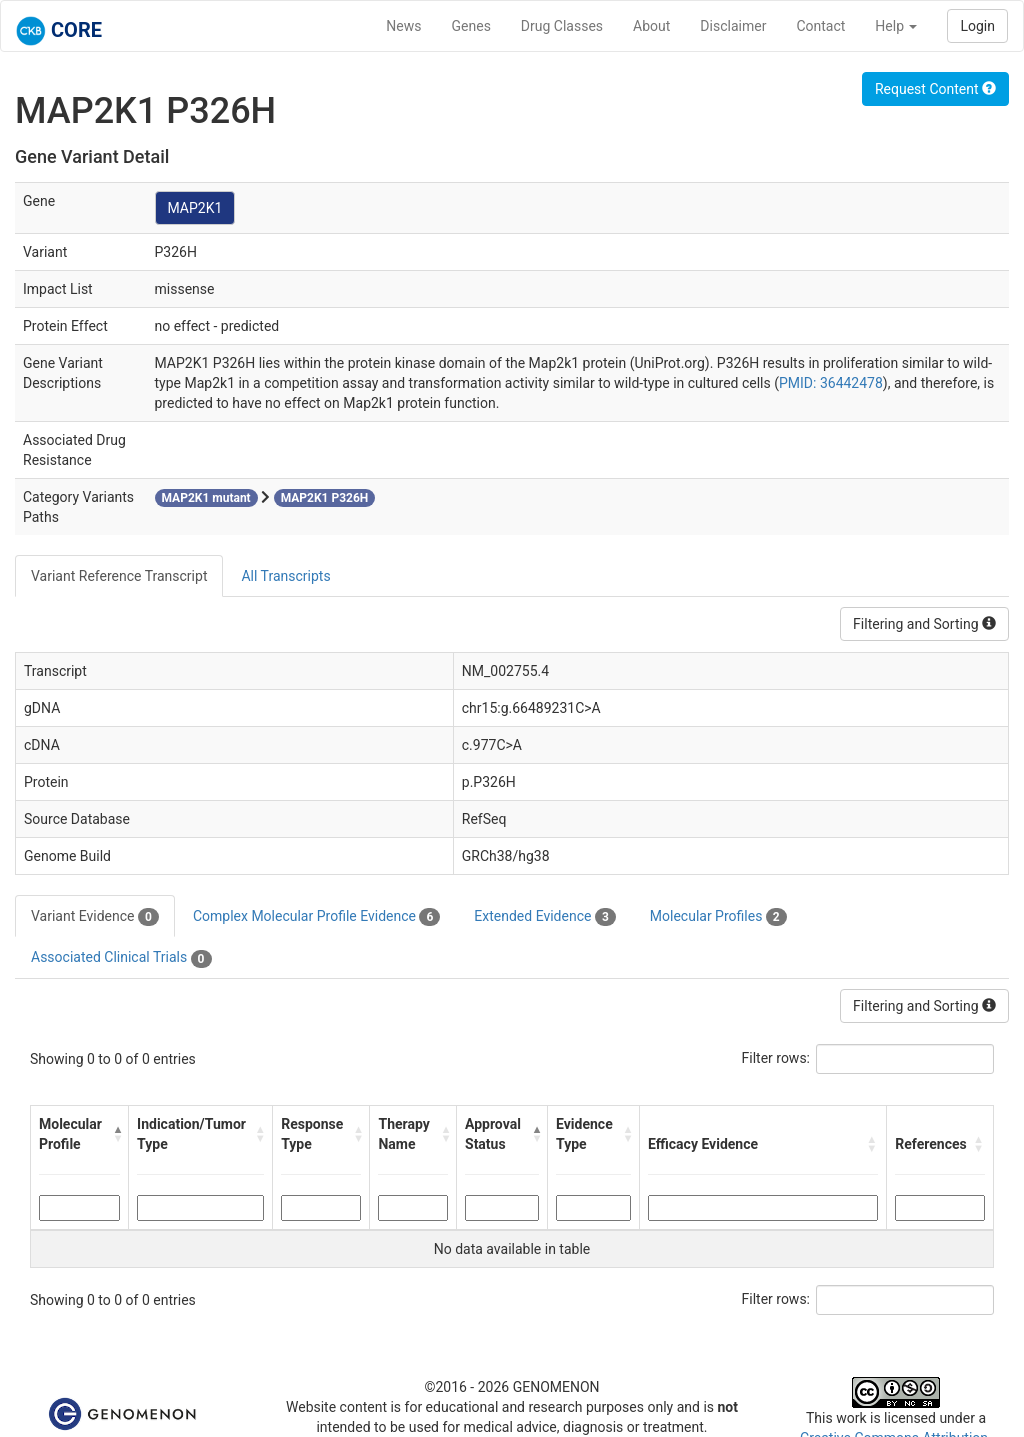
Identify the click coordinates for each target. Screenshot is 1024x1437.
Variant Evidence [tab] (95, 917)
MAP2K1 (195, 208)
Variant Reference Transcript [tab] (119, 576)
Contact (820, 26)
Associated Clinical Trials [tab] (121, 958)
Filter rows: (776, 1058)
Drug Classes (562, 26)
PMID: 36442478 (831, 383)
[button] (116, 1134)
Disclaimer (733, 26)
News (403, 26)
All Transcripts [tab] (285, 576)
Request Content (935, 89)
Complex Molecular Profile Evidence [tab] (316, 917)
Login (977, 26)
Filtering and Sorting (924, 624)
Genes (471, 26)
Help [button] (896, 26)
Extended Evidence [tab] (544, 917)
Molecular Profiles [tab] (718, 917)
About (651, 26)
